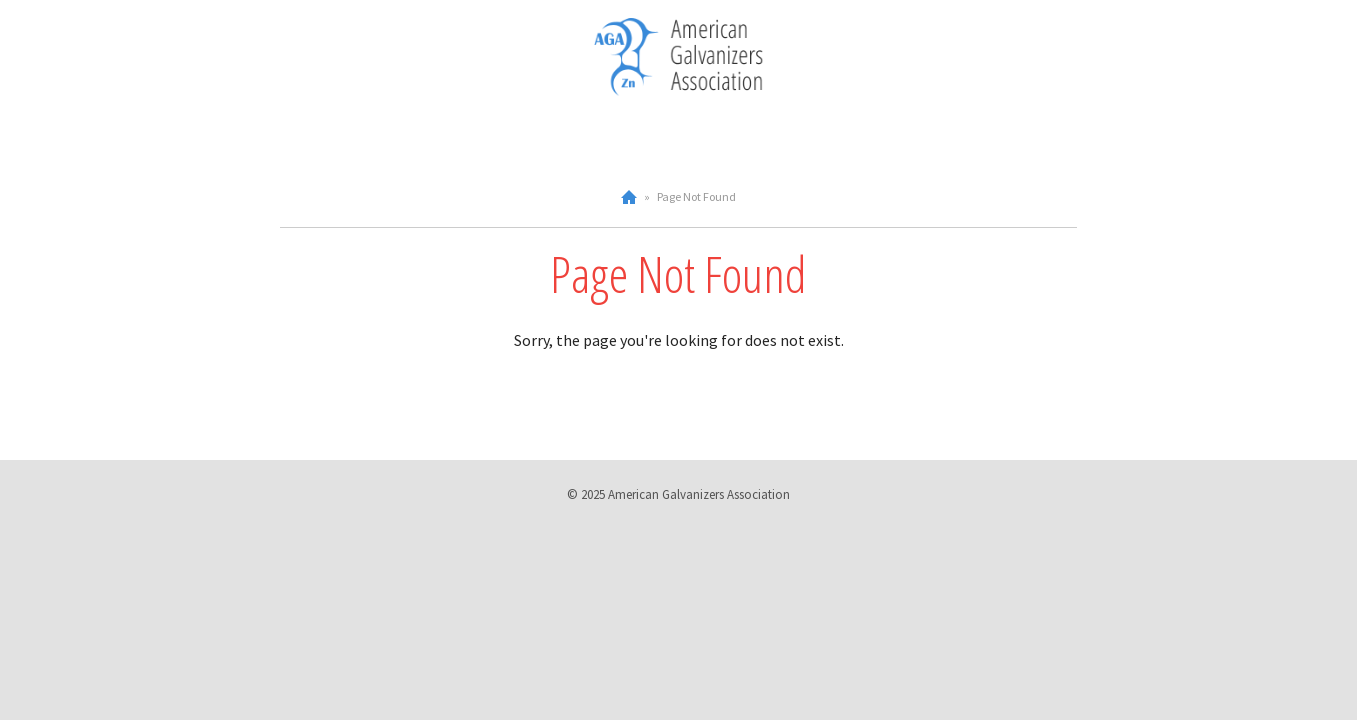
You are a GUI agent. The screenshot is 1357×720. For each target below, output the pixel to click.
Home (629, 197)
